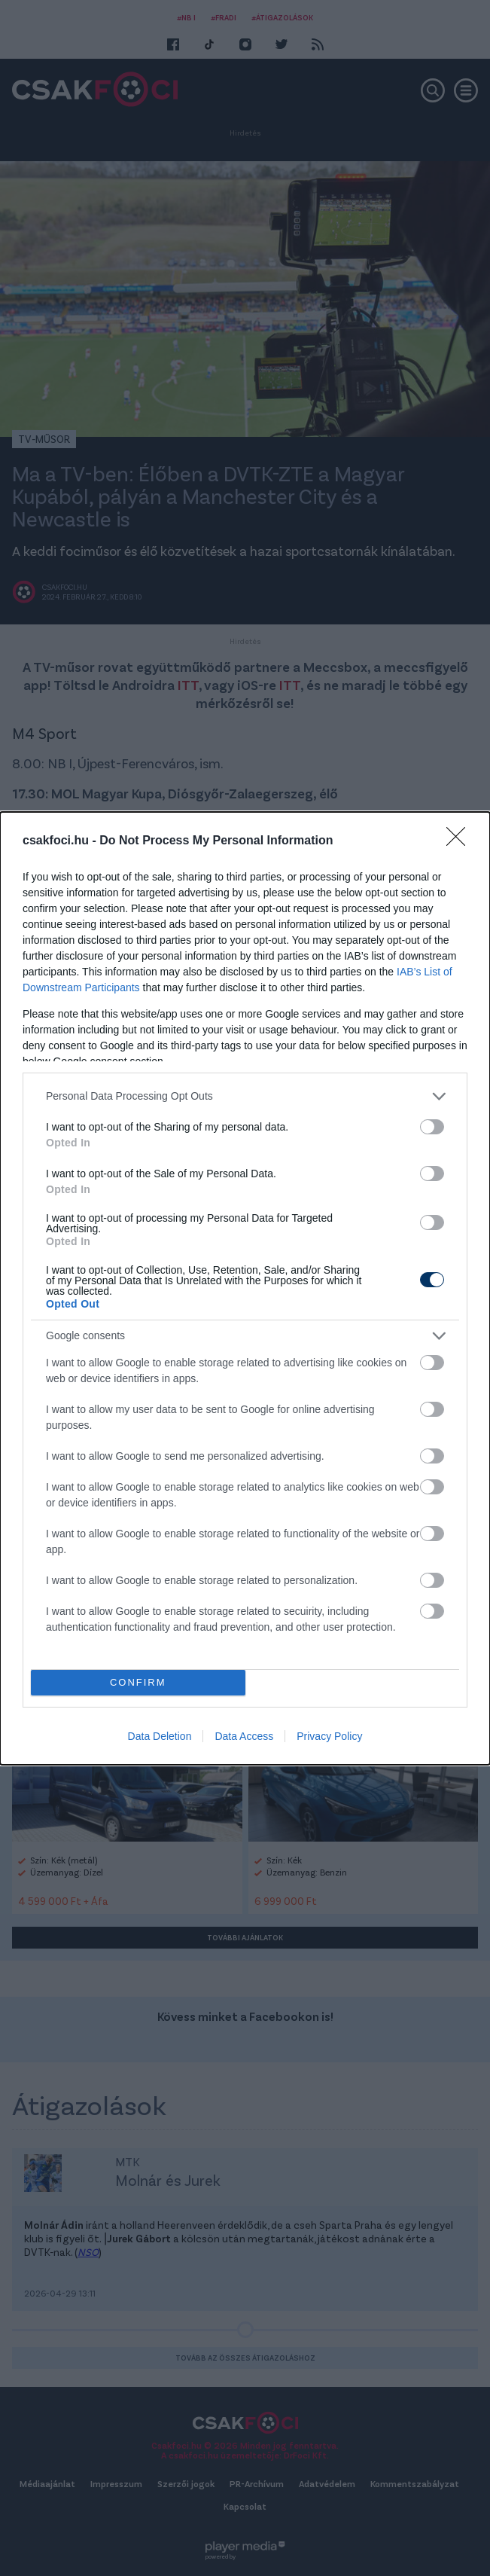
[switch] (432, 1126)
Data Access (244, 1736)
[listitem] (245, 1096)
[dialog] (245, 1288)
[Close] (460, 841)
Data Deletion (160, 1736)
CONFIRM (138, 1682)
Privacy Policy (329, 1736)
